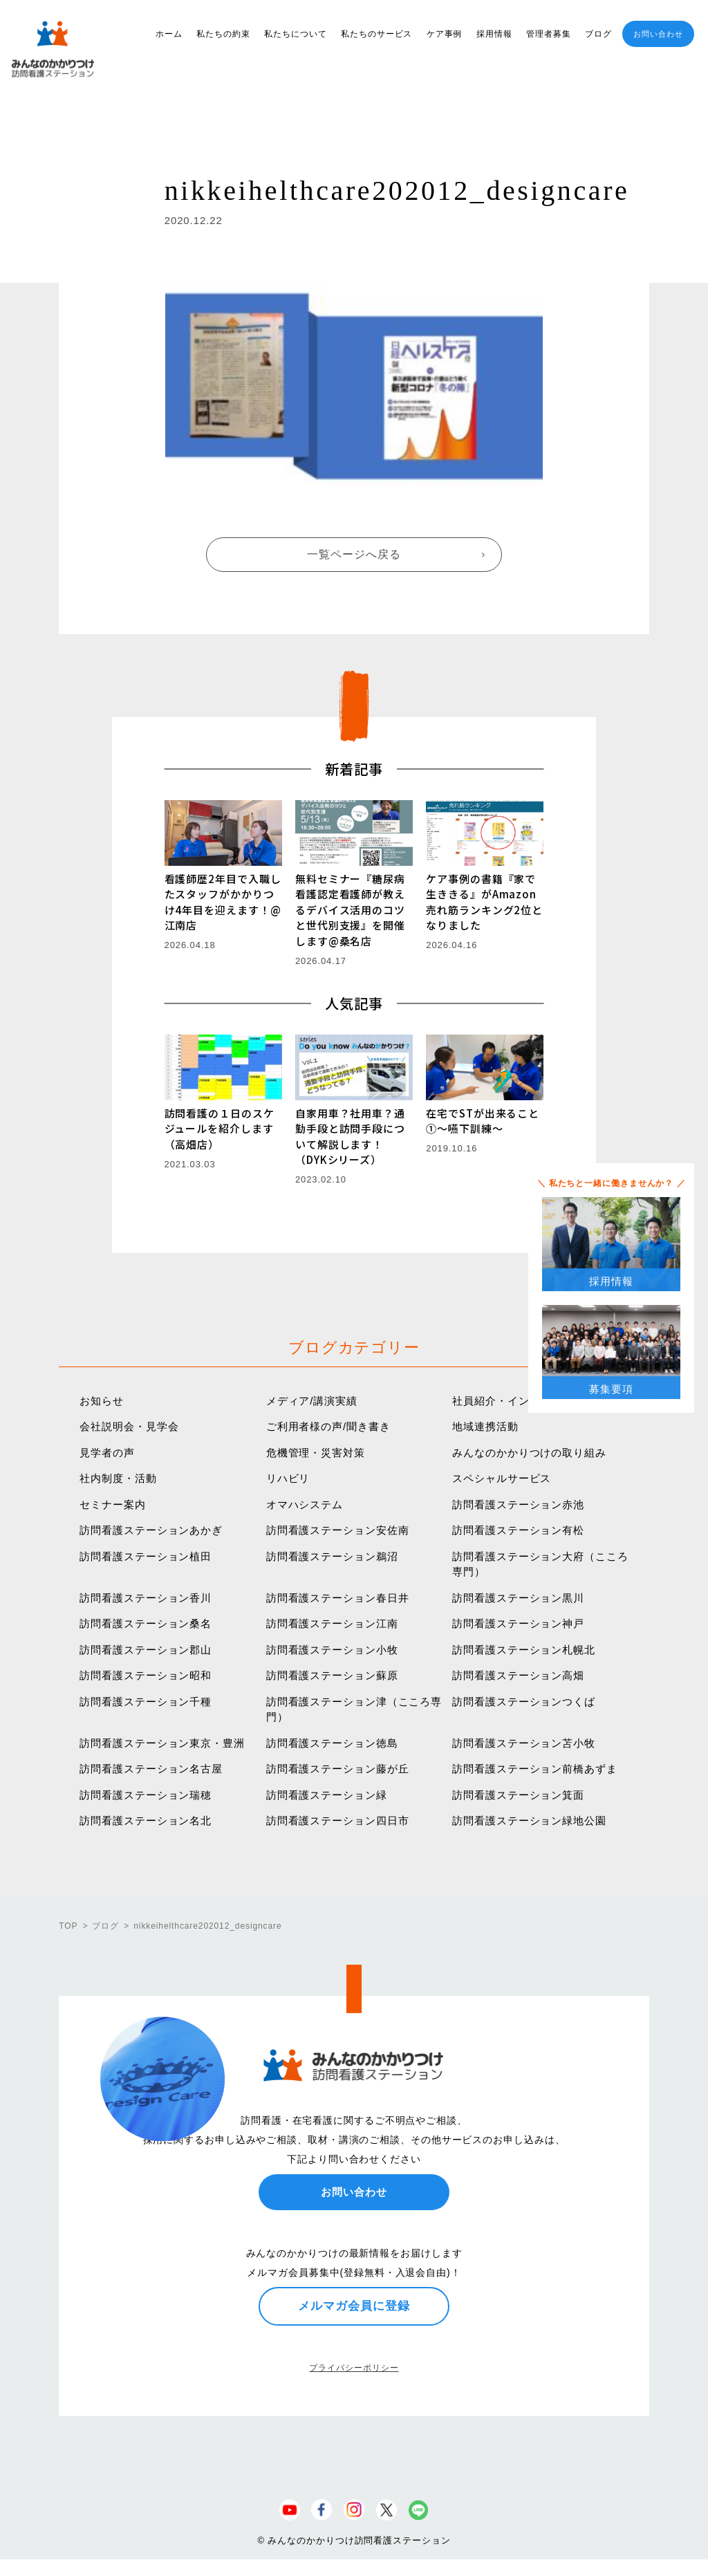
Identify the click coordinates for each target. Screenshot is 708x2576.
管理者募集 (548, 34)
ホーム (169, 34)
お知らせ (102, 1401)
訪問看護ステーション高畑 (518, 1675)
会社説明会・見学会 (129, 1426)
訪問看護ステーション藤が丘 (337, 1769)
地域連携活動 (485, 1426)
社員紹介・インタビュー (512, 1401)
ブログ (598, 34)
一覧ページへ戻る (353, 554)
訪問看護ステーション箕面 (518, 1795)
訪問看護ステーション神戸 (518, 1623)
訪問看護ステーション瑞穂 (146, 1795)
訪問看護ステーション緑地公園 (529, 1820)
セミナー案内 (112, 1504)
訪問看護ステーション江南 (332, 1623)
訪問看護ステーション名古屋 (151, 1769)
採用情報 (494, 34)
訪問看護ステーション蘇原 (332, 1675)
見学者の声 (107, 1452)
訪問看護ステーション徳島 (332, 1743)
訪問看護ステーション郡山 (146, 1650)
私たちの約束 (223, 34)
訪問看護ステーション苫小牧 (523, 1743)
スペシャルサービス (501, 1478)
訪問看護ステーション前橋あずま (534, 1769)
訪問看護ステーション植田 (146, 1556)
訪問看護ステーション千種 (146, 1701)
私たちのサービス (376, 34)
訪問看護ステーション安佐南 (337, 1530)
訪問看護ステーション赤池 (518, 1504)
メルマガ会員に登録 (353, 2306)
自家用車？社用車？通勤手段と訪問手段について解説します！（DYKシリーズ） (350, 1136)
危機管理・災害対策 (315, 1452)
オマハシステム (304, 1504)
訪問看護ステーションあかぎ (151, 1530)
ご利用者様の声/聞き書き (328, 1426)
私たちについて (295, 34)
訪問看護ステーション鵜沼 (332, 1556)
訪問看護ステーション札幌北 (523, 1650)
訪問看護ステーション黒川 (518, 1598)
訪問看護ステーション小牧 (332, 1650)
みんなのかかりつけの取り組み (529, 1452)
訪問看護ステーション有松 (518, 1530)
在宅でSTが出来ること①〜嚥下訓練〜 (482, 1121)
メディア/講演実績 (311, 1401)
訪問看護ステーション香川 (146, 1598)
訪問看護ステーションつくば (523, 1701)
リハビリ (288, 1478)
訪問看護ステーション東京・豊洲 (162, 1743)
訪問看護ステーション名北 (146, 1820)
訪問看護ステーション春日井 (337, 1598)
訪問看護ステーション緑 (326, 1795)
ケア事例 (445, 34)
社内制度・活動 (118, 1478)
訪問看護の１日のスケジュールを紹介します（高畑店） (219, 1128)
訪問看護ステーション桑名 (146, 1623)
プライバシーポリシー (353, 2368)
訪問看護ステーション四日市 (337, 1820)
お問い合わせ (657, 34)
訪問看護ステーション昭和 (146, 1675)
